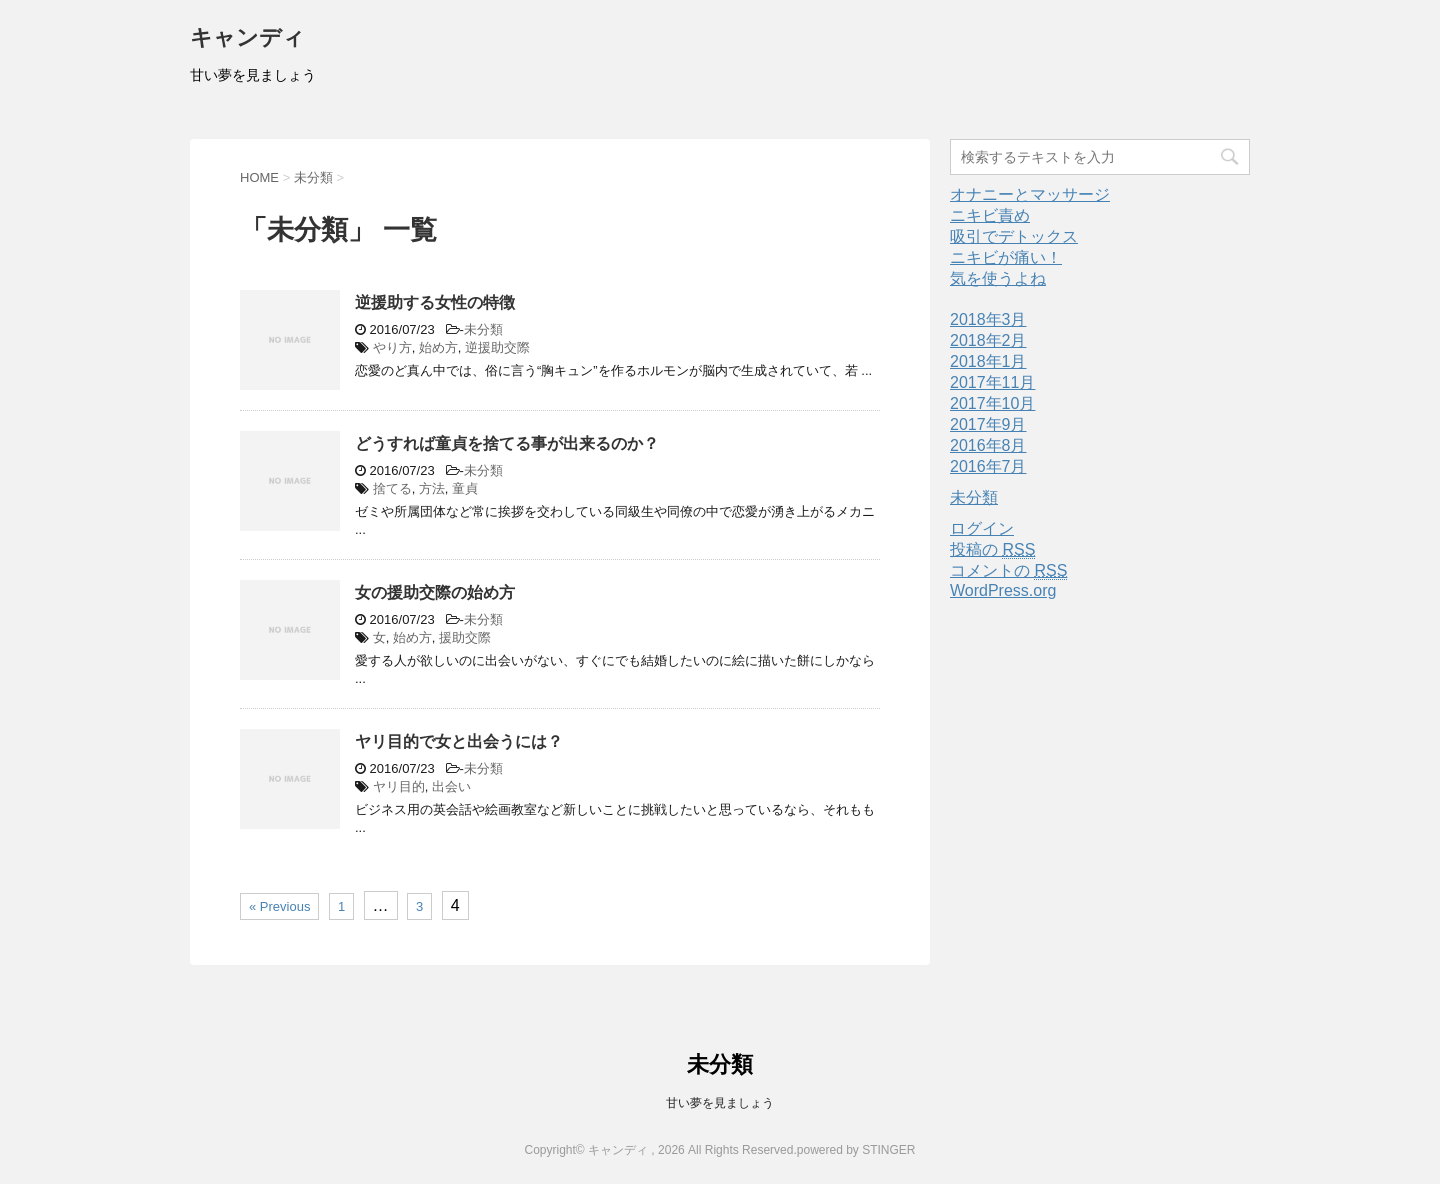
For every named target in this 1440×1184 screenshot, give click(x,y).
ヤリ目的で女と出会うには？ (459, 741)
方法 (432, 488)
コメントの (1008, 571)
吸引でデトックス (1014, 236)
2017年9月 (988, 424)
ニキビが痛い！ (1006, 257)
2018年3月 (988, 319)
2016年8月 (988, 445)
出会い (451, 786)
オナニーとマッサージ (1030, 194)
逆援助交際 (497, 347)
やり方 (392, 347)
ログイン (982, 528)
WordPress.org (1003, 590)
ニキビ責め (990, 215)
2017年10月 (992, 403)
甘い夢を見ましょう (720, 1103)
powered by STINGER (856, 1150)
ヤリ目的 (399, 786)
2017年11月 (992, 382)
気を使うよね (998, 278)
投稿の (992, 550)
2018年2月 (988, 340)
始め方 (438, 347)
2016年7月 (988, 466)
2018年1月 (988, 361)
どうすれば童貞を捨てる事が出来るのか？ (507, 443)
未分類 (483, 329)
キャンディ (247, 39)
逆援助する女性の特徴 (435, 302)
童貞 (465, 488)
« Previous (279, 906)
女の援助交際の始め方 (435, 592)
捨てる (392, 488)
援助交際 (465, 637)
